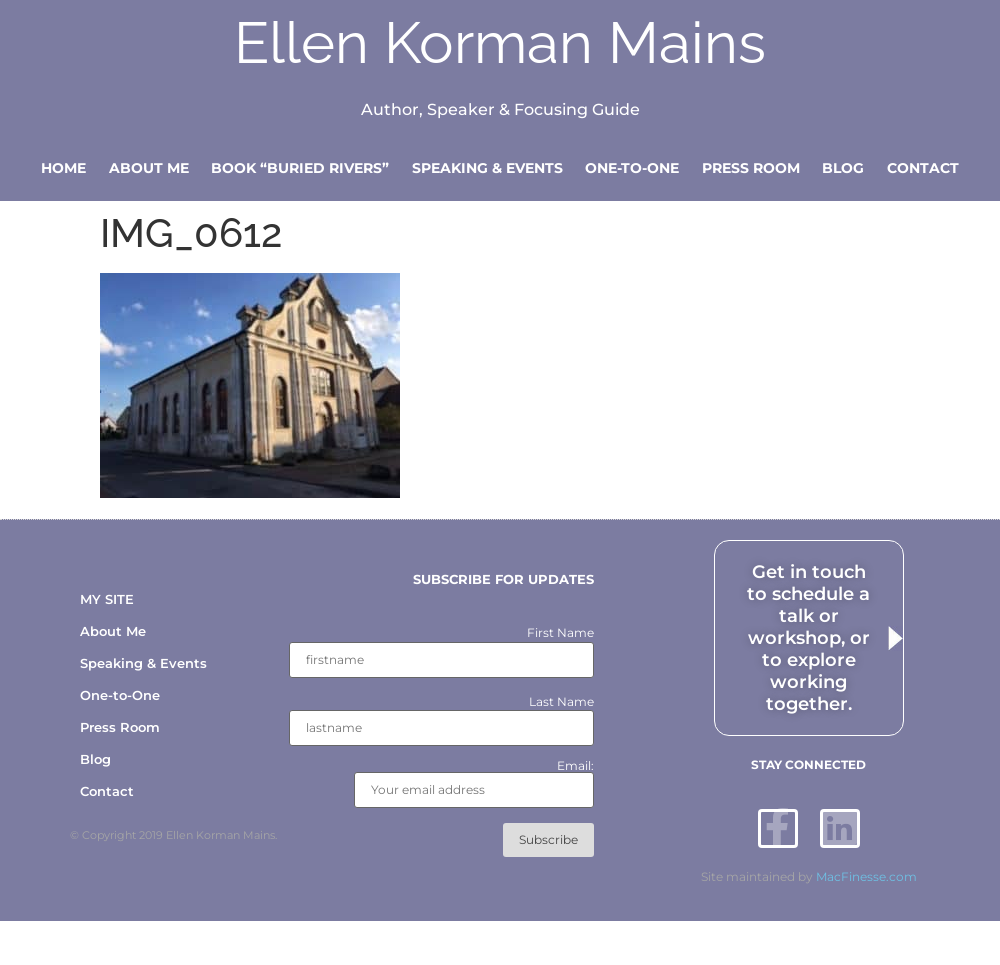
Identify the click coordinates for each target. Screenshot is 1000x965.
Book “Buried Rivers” (300, 168)
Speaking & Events (487, 168)
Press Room (751, 168)
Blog (843, 168)
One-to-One (632, 168)
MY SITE (107, 599)
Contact (923, 168)
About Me (149, 168)
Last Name (561, 702)
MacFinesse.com (866, 877)
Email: (474, 785)
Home (63, 168)
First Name (560, 634)
